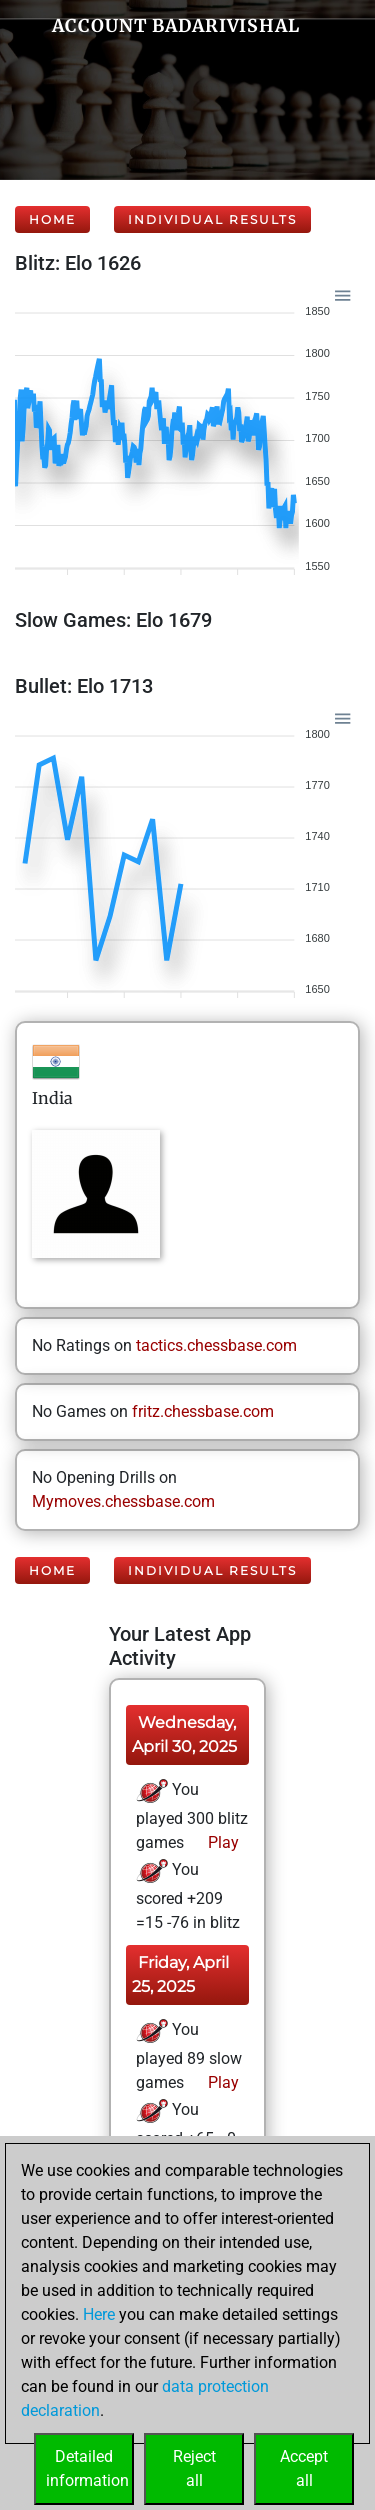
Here (99, 2314)
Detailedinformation (87, 2468)
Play (221, 1842)
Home (52, 219)
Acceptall (304, 2468)
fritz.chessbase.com (203, 1411)
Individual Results (212, 219)
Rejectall (194, 2468)
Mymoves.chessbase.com (123, 1501)
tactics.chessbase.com (216, 1345)
